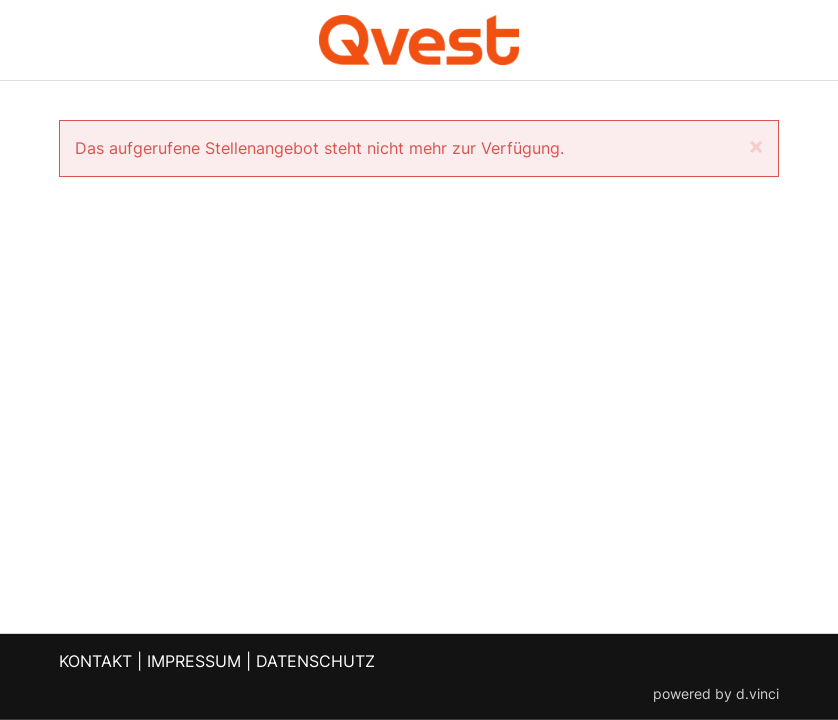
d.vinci (757, 693)
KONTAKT (95, 661)
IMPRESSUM (194, 661)
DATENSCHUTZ (315, 661)
